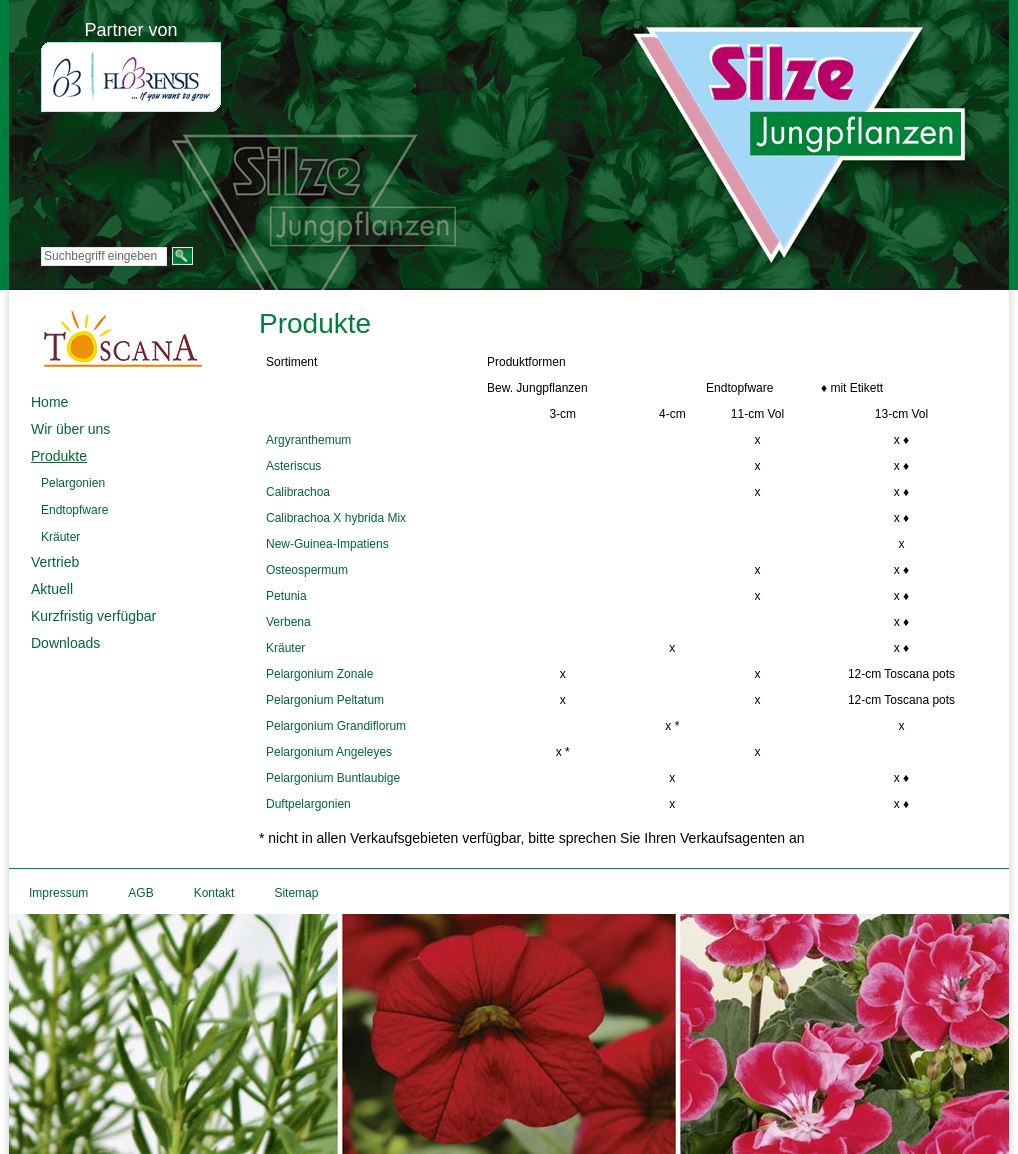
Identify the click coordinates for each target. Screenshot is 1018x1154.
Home (49, 402)
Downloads (65, 643)
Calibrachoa (298, 492)
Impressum (58, 893)
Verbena (288, 622)
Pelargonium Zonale (319, 674)
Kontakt (214, 893)
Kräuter (60, 537)
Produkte (59, 456)
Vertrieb (55, 562)
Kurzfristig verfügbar (93, 616)
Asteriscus (293, 466)
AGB (140, 893)
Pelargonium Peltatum (325, 700)
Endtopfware (74, 510)
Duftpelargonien (308, 804)
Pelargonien (73, 483)
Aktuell (52, 589)
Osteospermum (307, 570)
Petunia (286, 596)
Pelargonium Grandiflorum (336, 726)
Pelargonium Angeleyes (329, 752)
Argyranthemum (308, 440)
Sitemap (296, 893)
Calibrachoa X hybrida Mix (336, 518)
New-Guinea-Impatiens (327, 544)
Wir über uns (70, 429)
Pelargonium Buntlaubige (333, 778)
